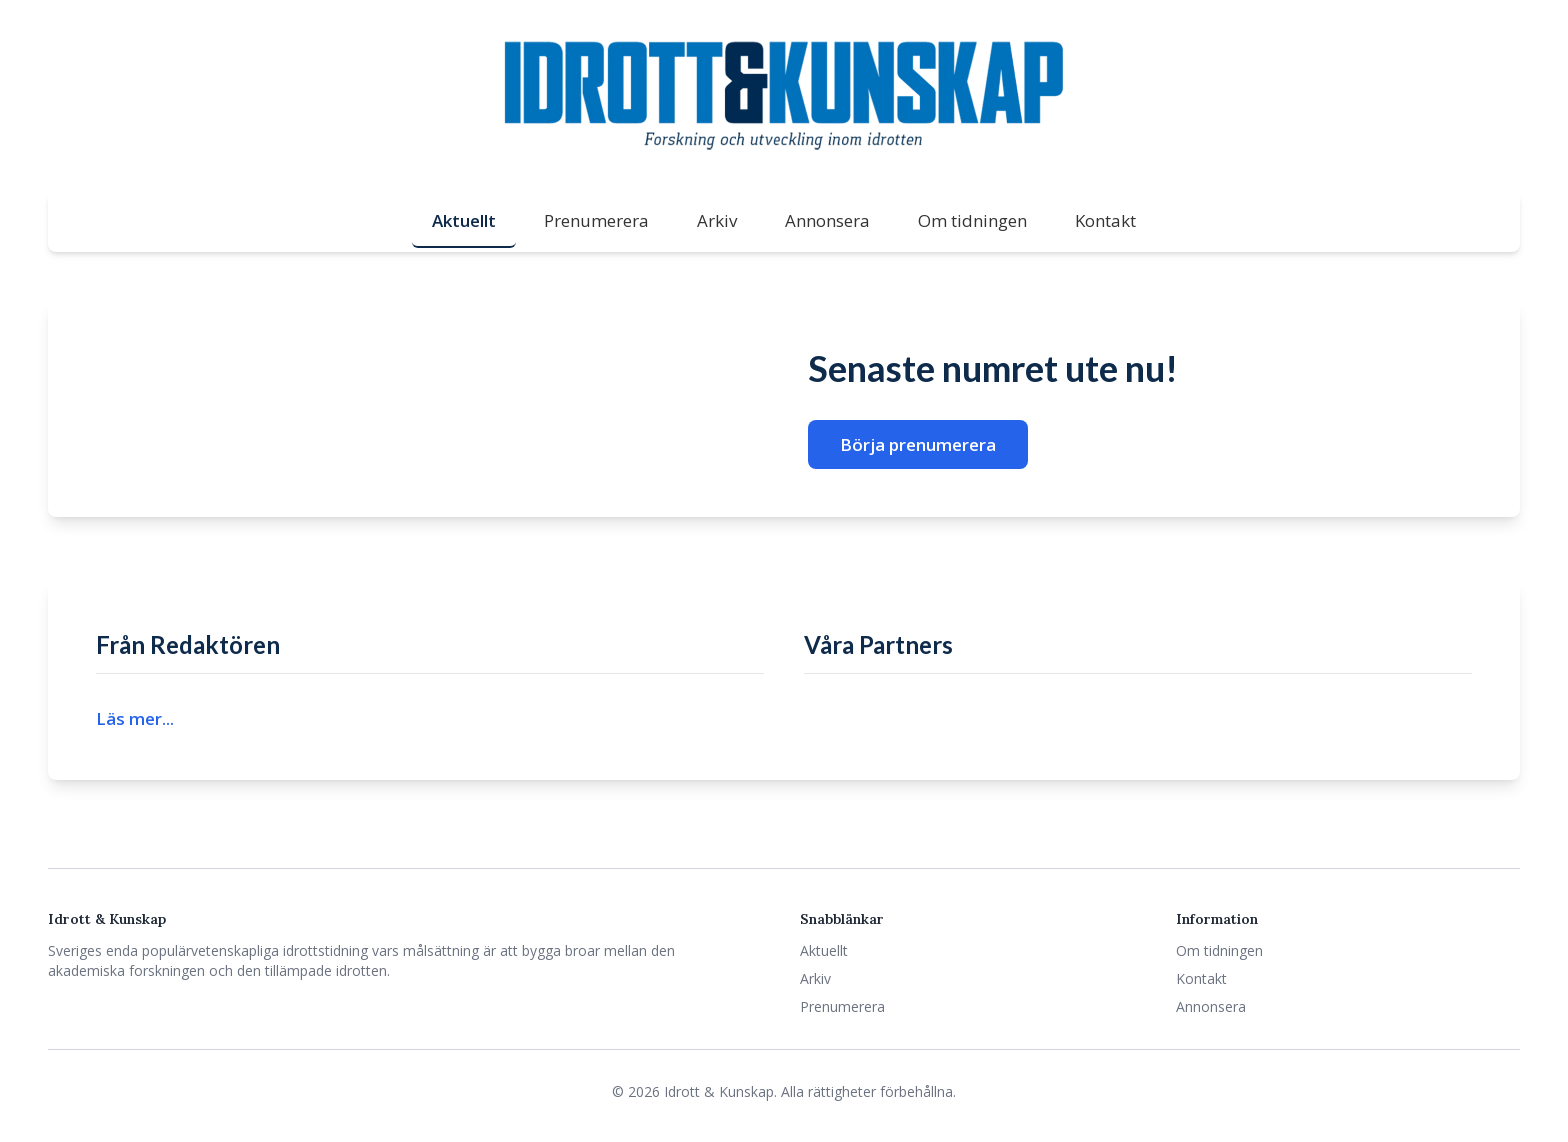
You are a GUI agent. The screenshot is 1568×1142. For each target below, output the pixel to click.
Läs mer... (135, 718)
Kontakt (1105, 220)
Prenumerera (596, 220)
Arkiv (717, 220)
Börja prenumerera (918, 444)
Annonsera (827, 220)
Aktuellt (464, 220)
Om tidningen (972, 220)
